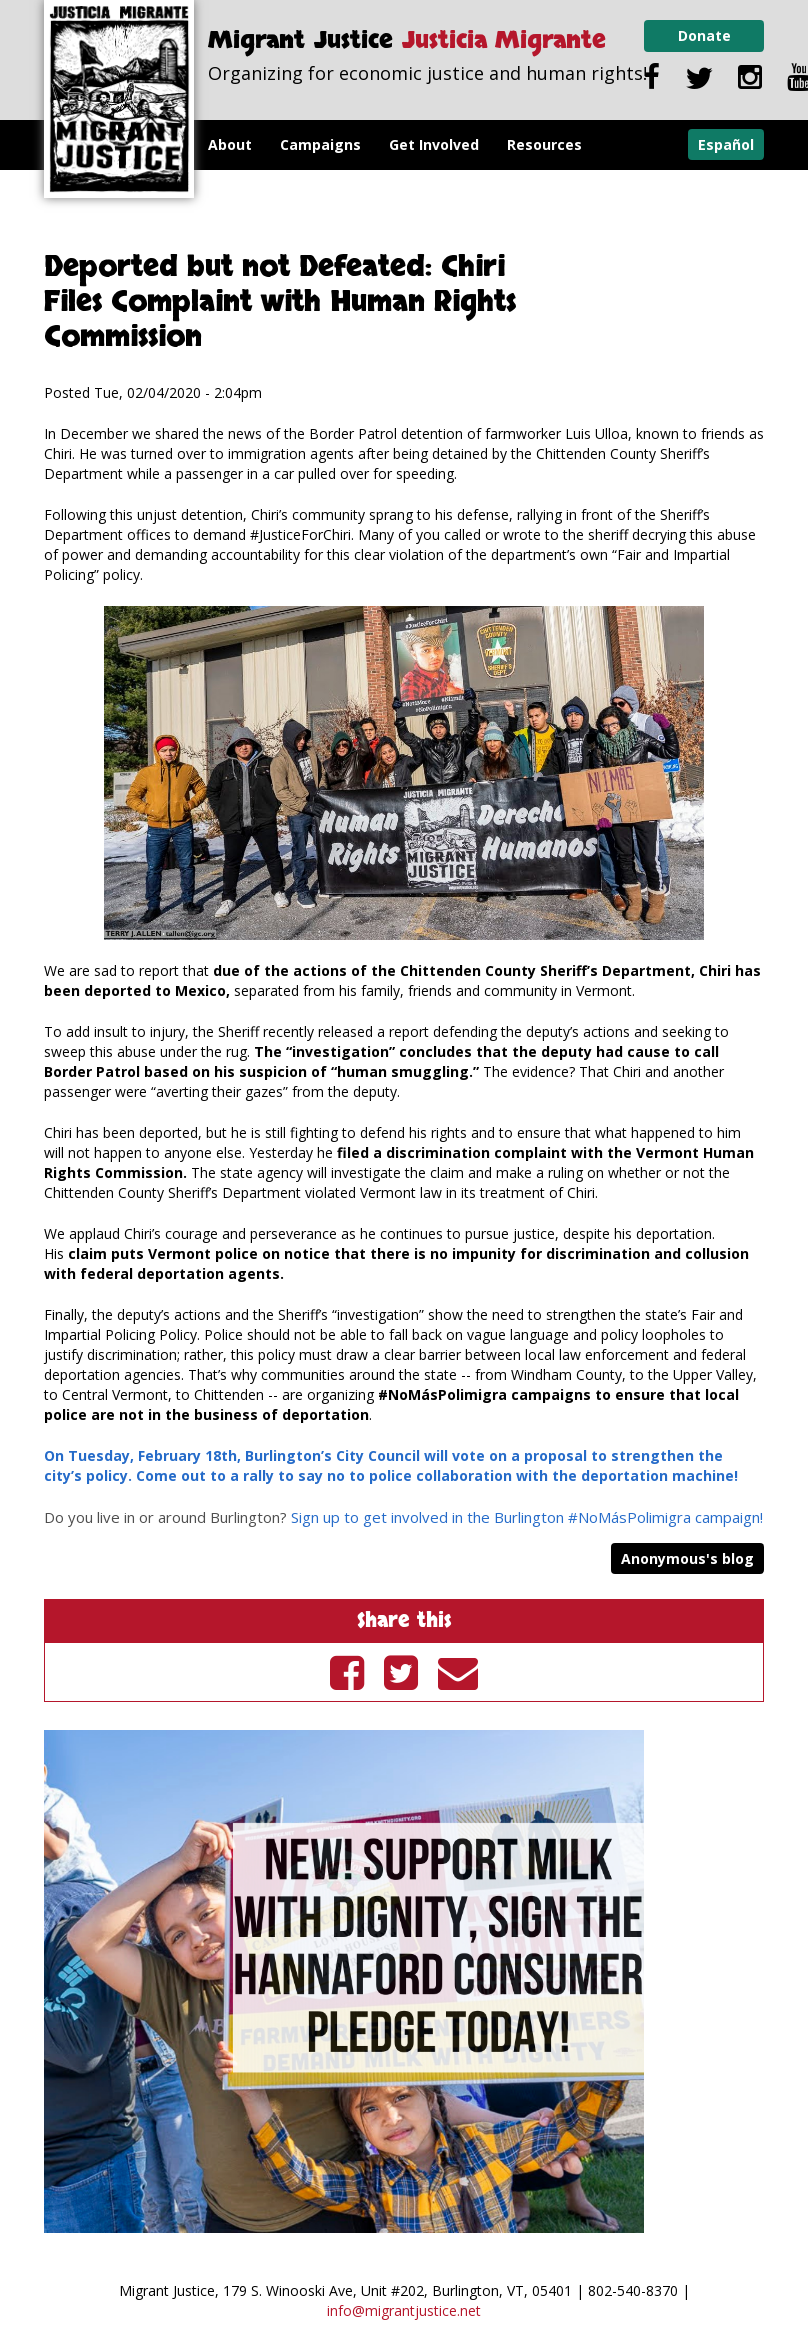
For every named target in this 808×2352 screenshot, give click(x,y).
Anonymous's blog (687, 1558)
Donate (704, 35)
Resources (544, 144)
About (230, 144)
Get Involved (434, 144)
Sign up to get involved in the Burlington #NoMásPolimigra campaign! (527, 1517)
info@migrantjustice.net (404, 2310)
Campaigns (320, 144)
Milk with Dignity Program (302, 194)
